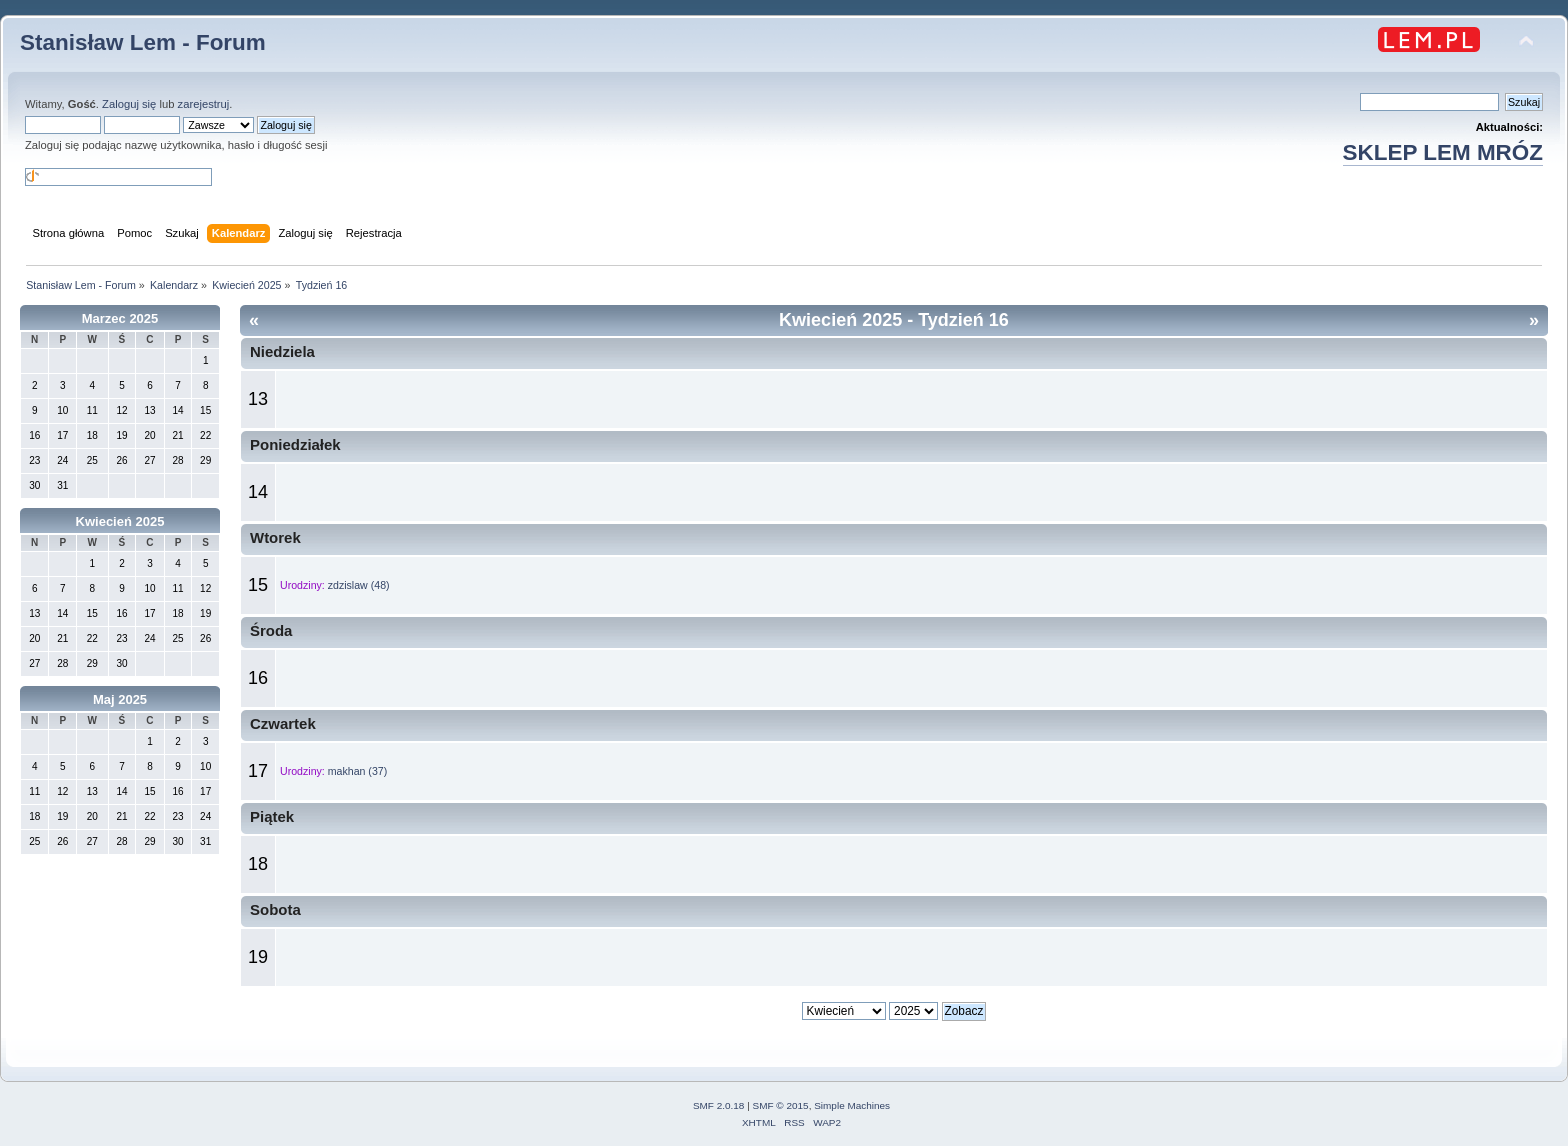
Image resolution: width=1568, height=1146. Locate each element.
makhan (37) (357, 771)
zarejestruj (204, 104)
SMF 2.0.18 (719, 1105)
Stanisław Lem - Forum (143, 42)
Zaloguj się (129, 104)
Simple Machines (852, 1105)
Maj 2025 (120, 699)
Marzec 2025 (120, 318)
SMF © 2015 (781, 1105)
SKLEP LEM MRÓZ (1443, 152)
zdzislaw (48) (359, 585)
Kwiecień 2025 (120, 521)
